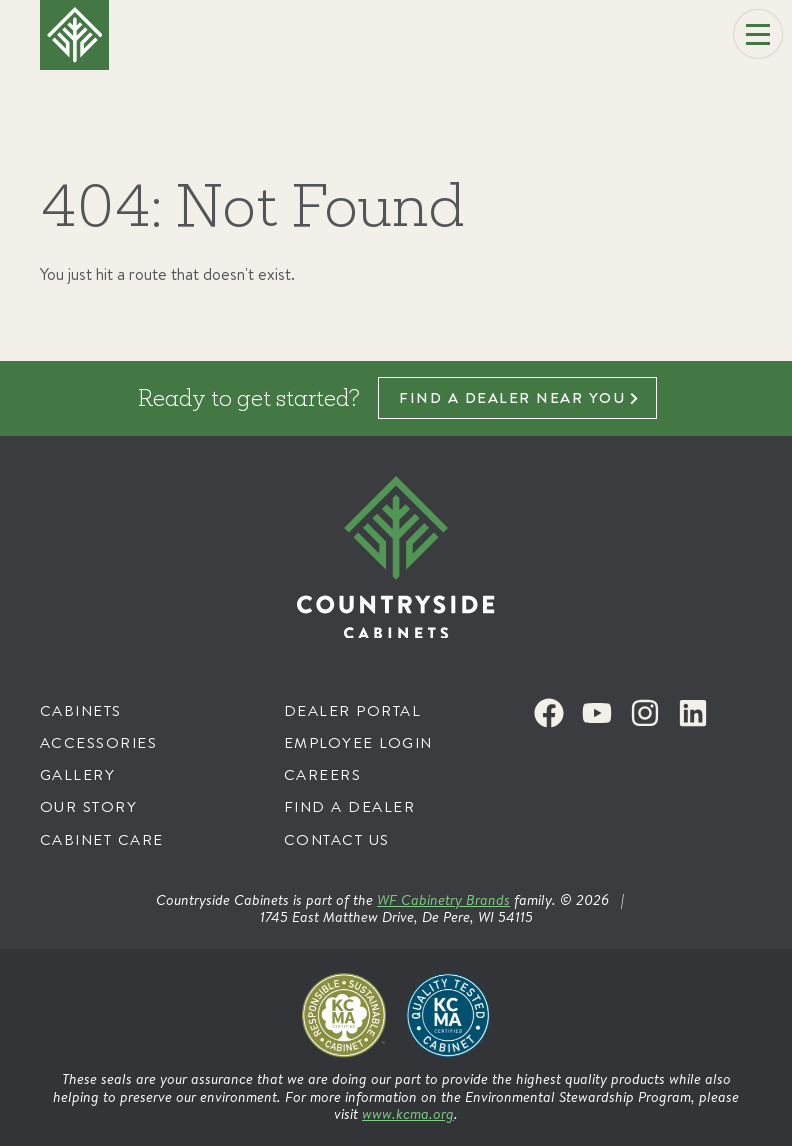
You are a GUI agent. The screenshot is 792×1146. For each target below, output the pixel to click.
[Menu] (758, 34)
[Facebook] (549, 713)
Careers (323, 774)
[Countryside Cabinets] (396, 557)
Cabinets (81, 710)
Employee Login (358, 742)
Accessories (99, 742)
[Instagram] (645, 713)
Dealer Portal (353, 710)
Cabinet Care (102, 839)
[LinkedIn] (693, 713)
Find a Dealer (350, 806)
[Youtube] (597, 713)
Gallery (78, 774)
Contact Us (337, 839)
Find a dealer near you (512, 397)
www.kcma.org (408, 1113)
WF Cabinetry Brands (443, 899)
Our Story (89, 806)
